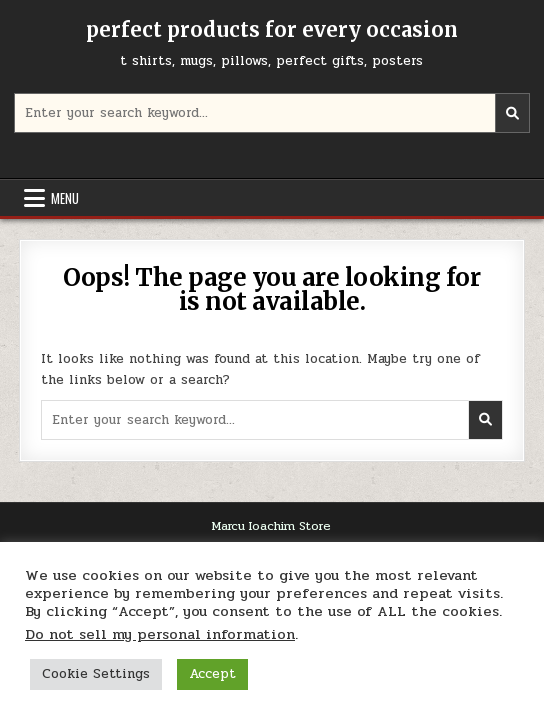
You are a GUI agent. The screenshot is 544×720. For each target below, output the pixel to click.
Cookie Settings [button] (96, 674)
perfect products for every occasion (272, 29)
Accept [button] (212, 674)
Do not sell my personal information (160, 634)
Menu (65, 198)
